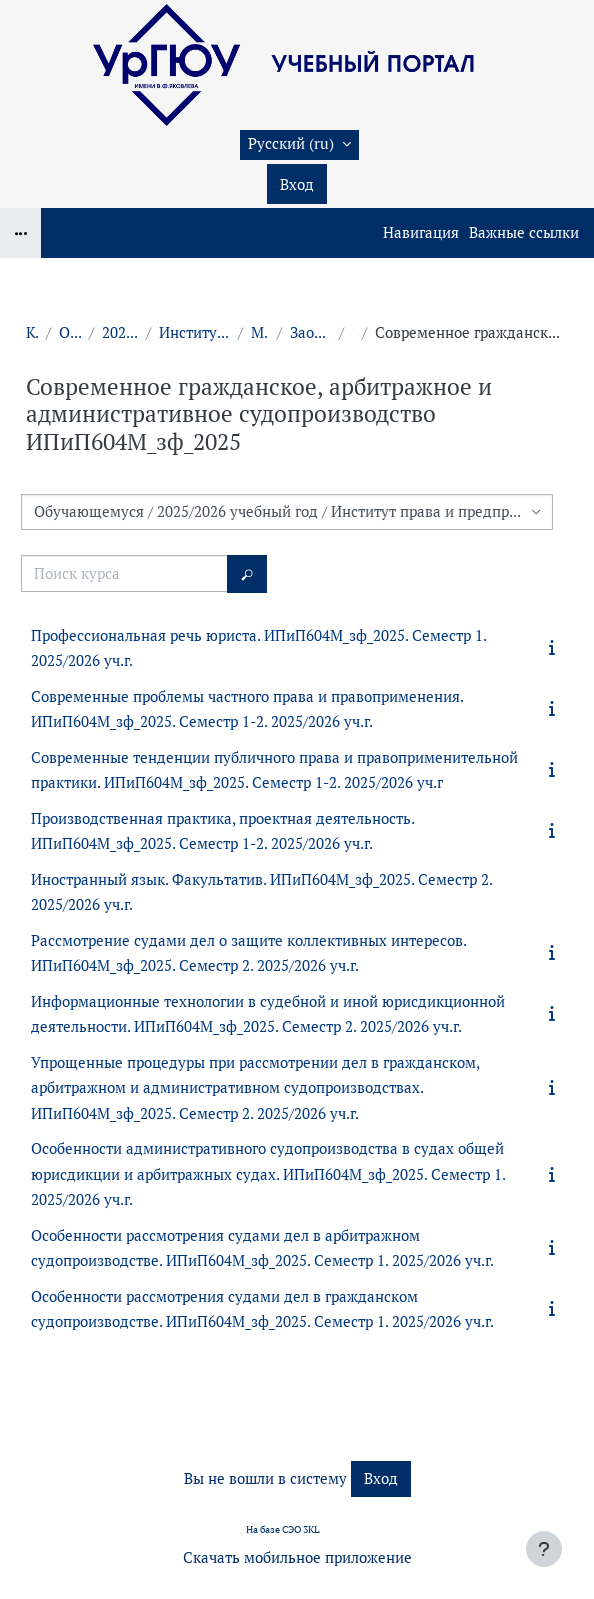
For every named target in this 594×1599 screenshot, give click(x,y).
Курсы (32, 332)
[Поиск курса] (124, 573)
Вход (297, 184)
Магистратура (260, 332)
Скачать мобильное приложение (297, 1557)
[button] (299, 145)
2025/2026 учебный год (120, 332)
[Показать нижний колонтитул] (544, 1549)
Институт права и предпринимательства (194, 332)
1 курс (353, 332)
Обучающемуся (70, 332)
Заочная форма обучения (310, 332)
